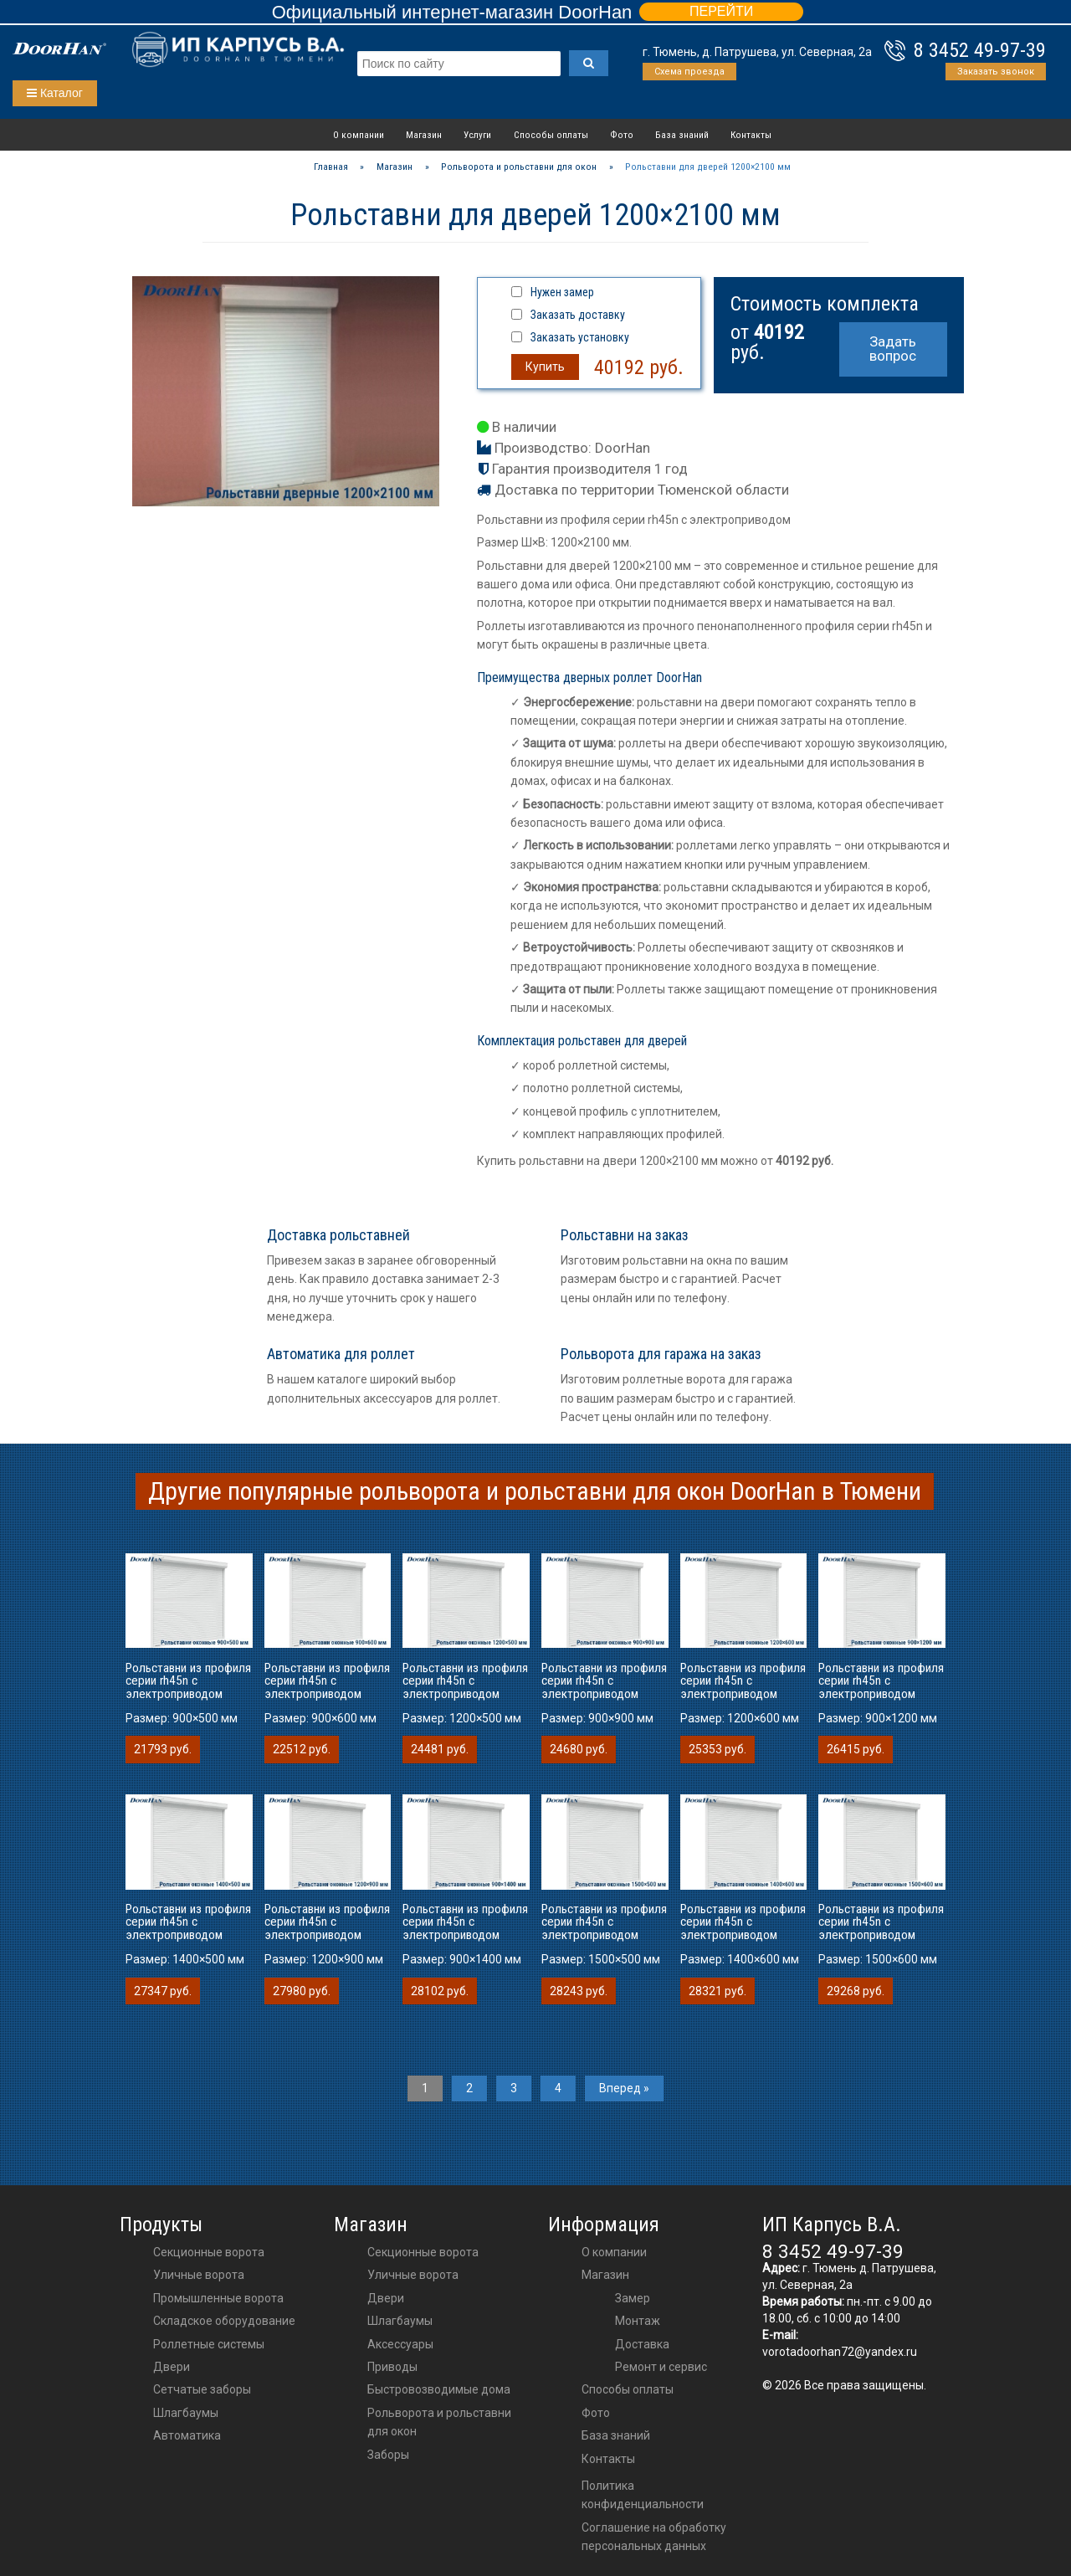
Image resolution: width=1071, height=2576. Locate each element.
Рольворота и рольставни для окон (439, 2422)
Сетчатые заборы (202, 2389)
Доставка (642, 2344)
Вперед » (624, 2088)
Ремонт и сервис (661, 2366)
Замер (632, 2298)
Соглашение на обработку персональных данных (654, 2537)
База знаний (682, 135)
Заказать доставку (577, 315)
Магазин (424, 135)
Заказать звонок (995, 71)
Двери (171, 2366)
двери (385, 2298)
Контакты (750, 135)
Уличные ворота (198, 2274)
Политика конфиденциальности (643, 2495)
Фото (621, 135)
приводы (392, 2366)
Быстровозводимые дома (438, 2389)
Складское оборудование (224, 2320)
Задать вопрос (892, 348)
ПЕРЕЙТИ (721, 11)
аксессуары (400, 2344)
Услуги (477, 135)
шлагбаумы (400, 2320)
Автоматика (187, 2435)
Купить (545, 366)
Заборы (388, 2454)
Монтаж (637, 2320)
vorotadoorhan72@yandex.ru (839, 2351)
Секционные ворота (208, 2252)
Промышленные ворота (218, 2298)
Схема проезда (689, 71)
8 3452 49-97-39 (980, 50)
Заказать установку (579, 337)
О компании (358, 135)
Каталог (55, 93)
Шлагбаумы (185, 2412)
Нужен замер (562, 292)
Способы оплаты (551, 135)
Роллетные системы (208, 2344)
